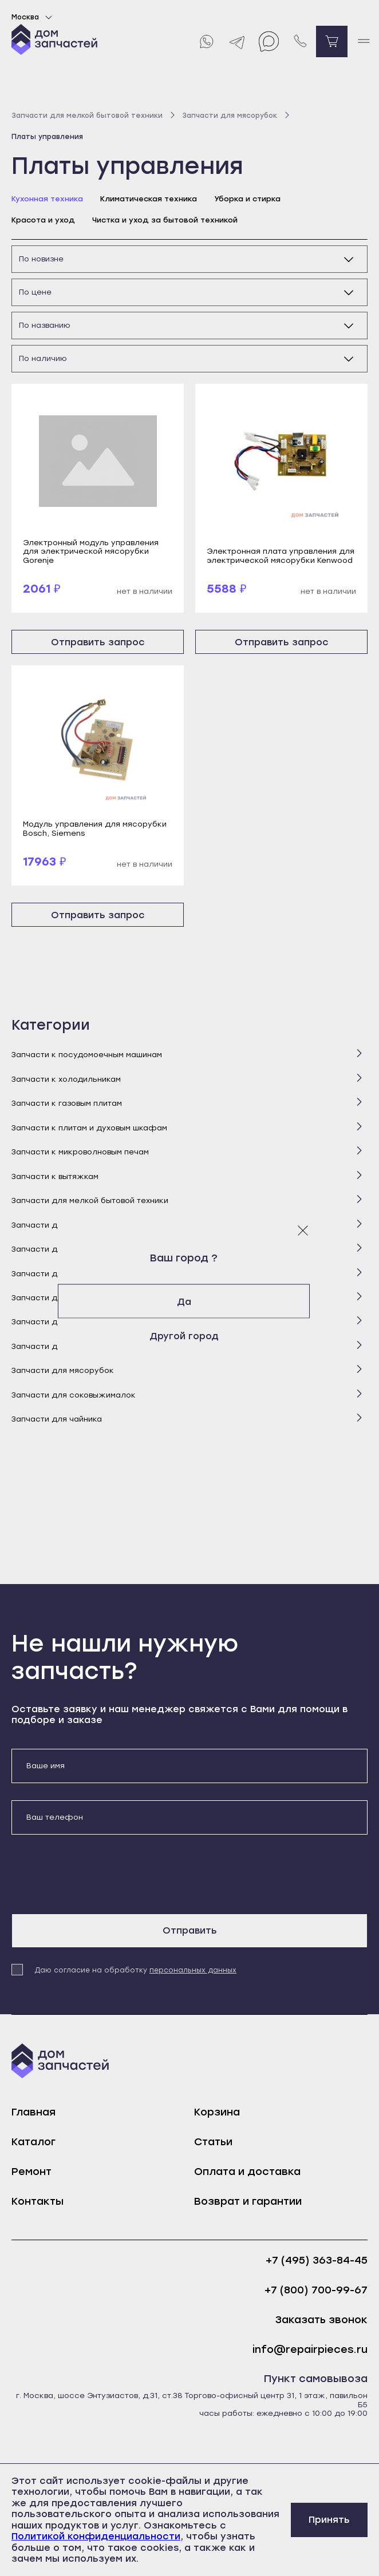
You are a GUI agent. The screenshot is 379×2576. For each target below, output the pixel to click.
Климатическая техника (148, 199)
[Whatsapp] (206, 41)
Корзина (217, 2112)
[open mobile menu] (363, 41)
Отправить (190, 1930)
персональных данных (192, 1970)
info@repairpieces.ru (310, 2350)
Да (190, 1301)
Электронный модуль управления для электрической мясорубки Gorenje (91, 551)
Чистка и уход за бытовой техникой (165, 220)
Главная (33, 2112)
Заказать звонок (321, 2320)
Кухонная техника (47, 199)
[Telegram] (237, 41)
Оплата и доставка (247, 2171)
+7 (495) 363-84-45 (317, 2261)
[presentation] (98, 1874)
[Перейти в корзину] (332, 41)
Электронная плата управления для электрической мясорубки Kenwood (280, 555)
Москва (33, 17)
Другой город (189, 1335)
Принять (329, 2519)
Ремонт (31, 2171)
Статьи (213, 2142)
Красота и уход (43, 220)
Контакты (37, 2201)
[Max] (269, 41)
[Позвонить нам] (300, 41)
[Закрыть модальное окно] (303, 1230)
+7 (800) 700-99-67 (316, 2290)
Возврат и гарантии (248, 2201)
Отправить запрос (98, 642)
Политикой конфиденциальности (95, 2536)
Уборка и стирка (247, 199)
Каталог (33, 2142)
